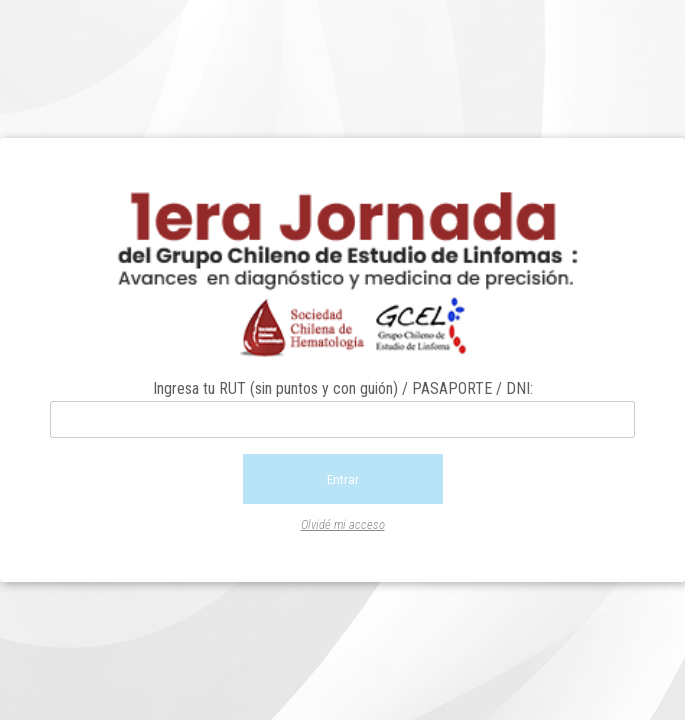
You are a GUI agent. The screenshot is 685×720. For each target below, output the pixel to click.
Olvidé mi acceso (343, 524)
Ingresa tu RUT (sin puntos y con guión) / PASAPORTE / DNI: (343, 388)
